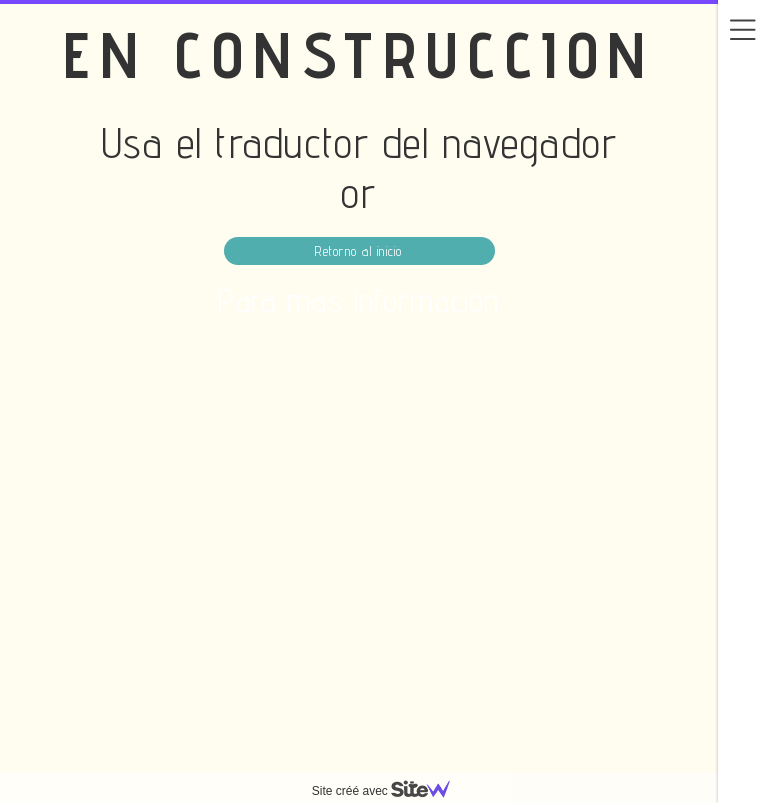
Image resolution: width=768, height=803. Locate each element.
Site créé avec (389, 791)
